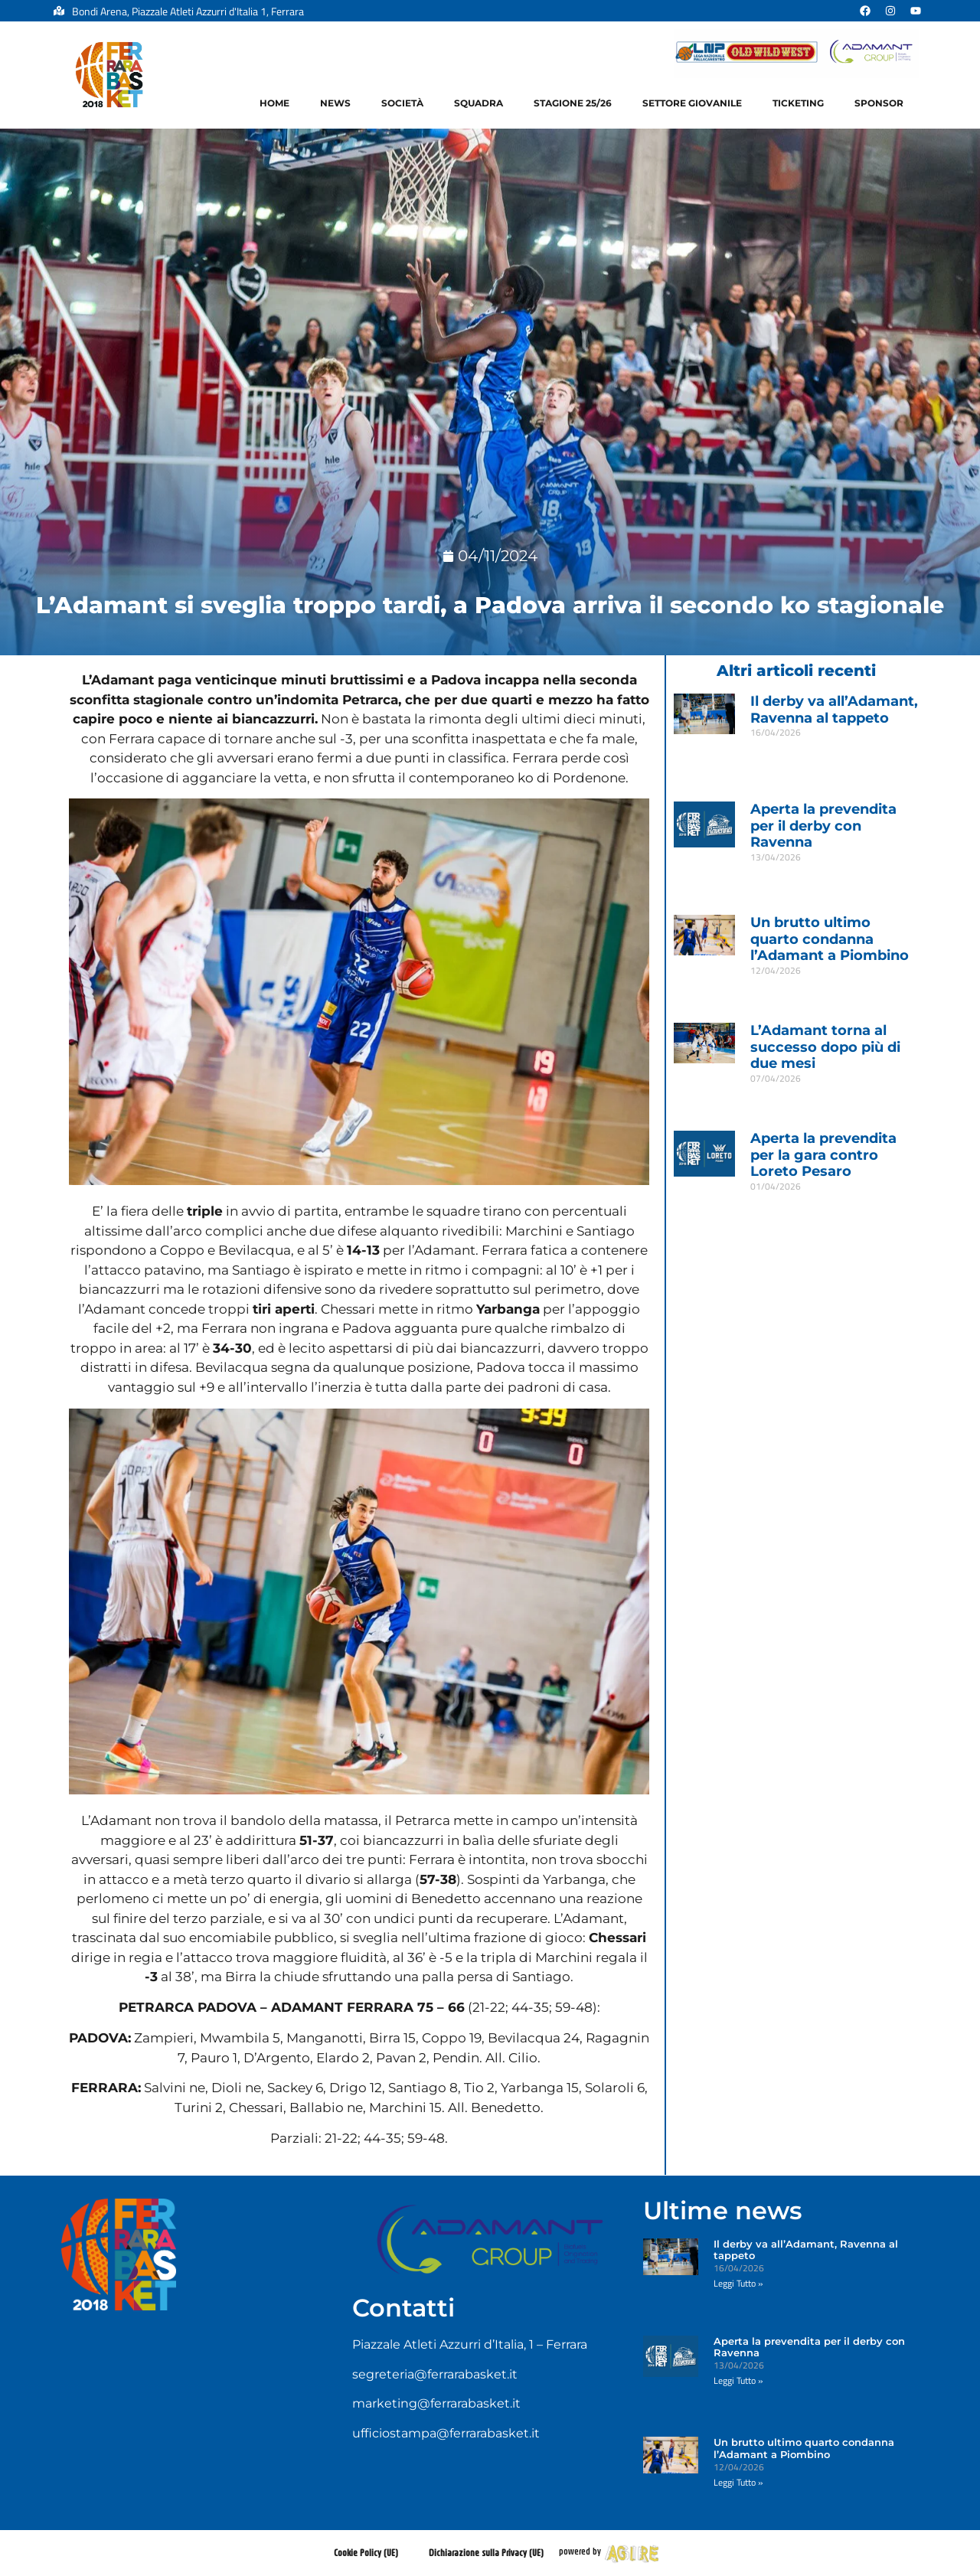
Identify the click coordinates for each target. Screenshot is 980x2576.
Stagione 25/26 (573, 103)
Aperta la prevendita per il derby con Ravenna (823, 826)
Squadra (478, 103)
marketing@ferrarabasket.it (436, 2403)
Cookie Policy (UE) (366, 2552)
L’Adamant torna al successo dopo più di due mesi (825, 1047)
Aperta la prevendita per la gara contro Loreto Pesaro (823, 1155)
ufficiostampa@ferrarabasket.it (446, 2433)
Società (402, 103)
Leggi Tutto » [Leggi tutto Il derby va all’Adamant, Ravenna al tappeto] (774, 748)
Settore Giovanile (692, 103)
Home (274, 103)
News (335, 103)
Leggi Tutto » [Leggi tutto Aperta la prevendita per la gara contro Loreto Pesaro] (774, 1202)
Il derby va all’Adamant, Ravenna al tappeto (834, 709)
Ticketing (798, 103)
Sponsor (878, 103)
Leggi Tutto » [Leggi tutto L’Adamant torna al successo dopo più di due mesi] (774, 1093)
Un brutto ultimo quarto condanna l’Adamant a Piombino (829, 939)
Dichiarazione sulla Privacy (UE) (486, 2552)
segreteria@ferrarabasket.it (435, 2374)
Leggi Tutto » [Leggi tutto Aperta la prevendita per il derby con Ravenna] (774, 873)
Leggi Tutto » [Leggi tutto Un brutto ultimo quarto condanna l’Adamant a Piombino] (774, 985)
